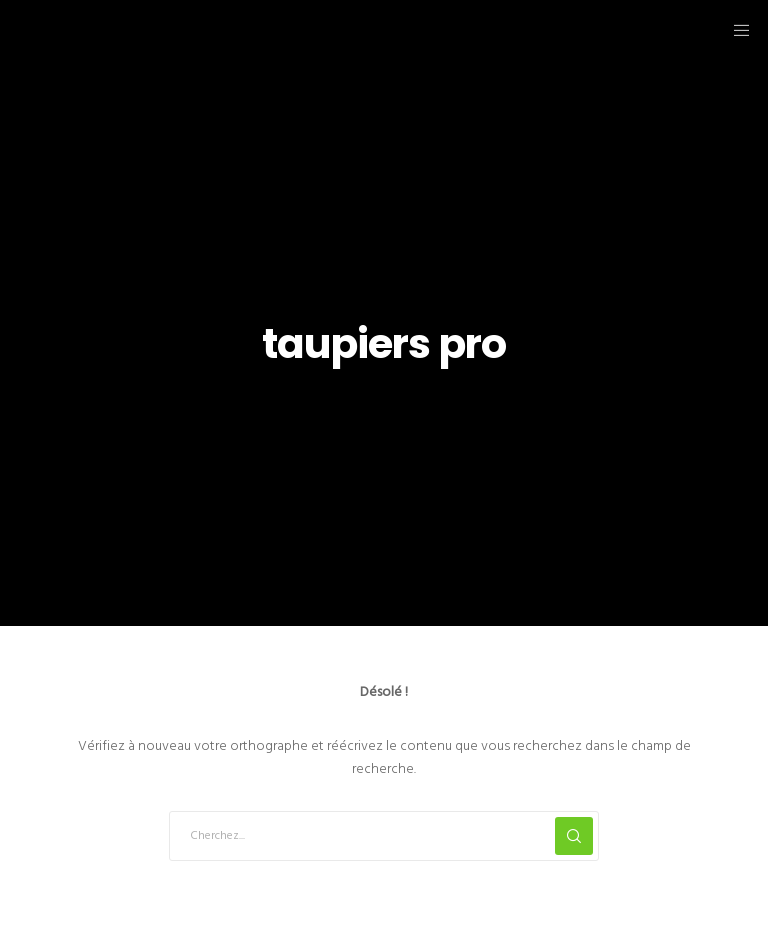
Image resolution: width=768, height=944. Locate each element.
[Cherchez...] (384, 836)
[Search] (574, 836)
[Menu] (735, 30)
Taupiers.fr (119, 29)
